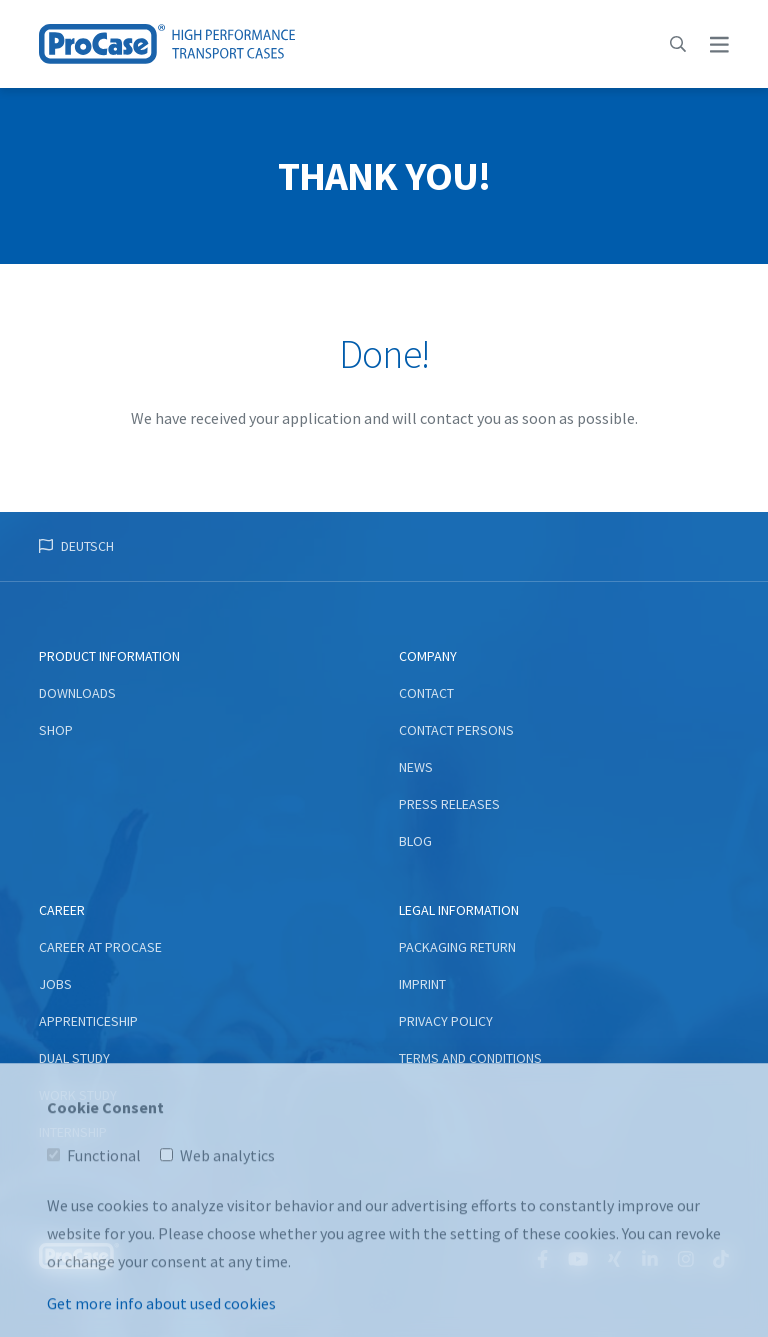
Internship (73, 1132)
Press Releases (449, 804)
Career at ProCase (100, 947)
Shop (56, 730)
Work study (78, 1095)
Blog (415, 841)
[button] (678, 44)
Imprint (422, 984)
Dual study (74, 1058)
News (416, 767)
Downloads (77, 693)
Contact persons (456, 730)
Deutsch (87, 546)
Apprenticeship (88, 1021)
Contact (426, 693)
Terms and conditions (470, 1058)
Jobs (55, 984)
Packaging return (457, 947)
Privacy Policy (446, 1021)
